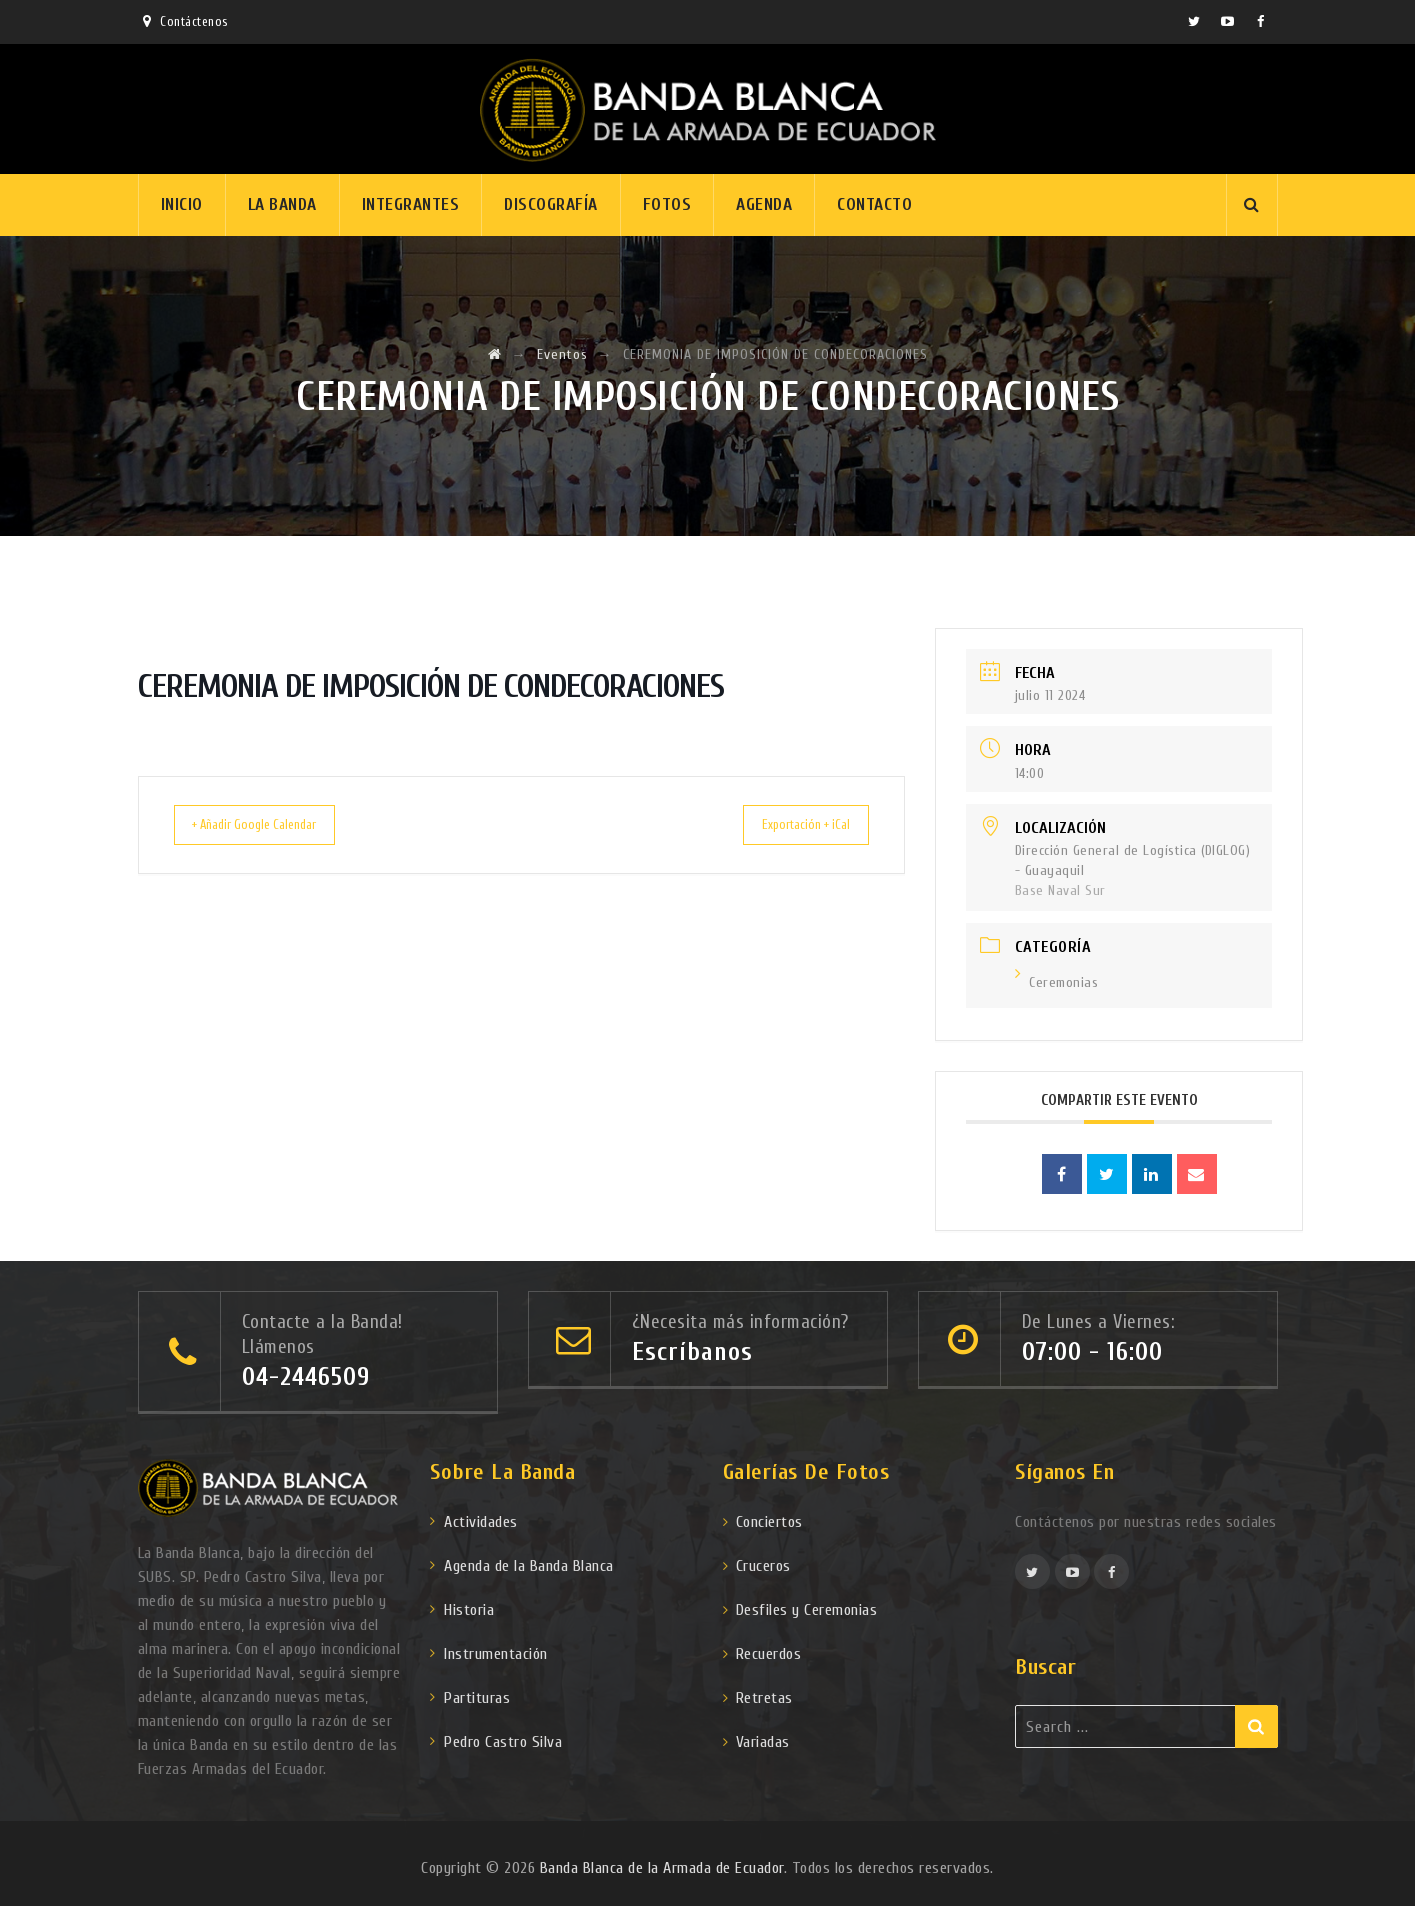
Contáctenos (194, 21)
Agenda (764, 204)
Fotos (667, 204)
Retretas (764, 1698)
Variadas (763, 1742)
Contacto (874, 204)
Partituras (477, 1698)
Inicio (182, 204)
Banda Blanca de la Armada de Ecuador (662, 1868)
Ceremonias (1057, 982)
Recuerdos (769, 1654)
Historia (469, 1610)
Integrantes (411, 204)
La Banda (282, 204)
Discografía (551, 204)
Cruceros (763, 1566)
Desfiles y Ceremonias (807, 1610)
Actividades (481, 1522)
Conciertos (769, 1522)
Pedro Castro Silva (503, 1742)
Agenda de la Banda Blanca (529, 1566)
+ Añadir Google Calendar (271, 824)
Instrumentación (496, 1654)
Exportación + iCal (790, 824)
